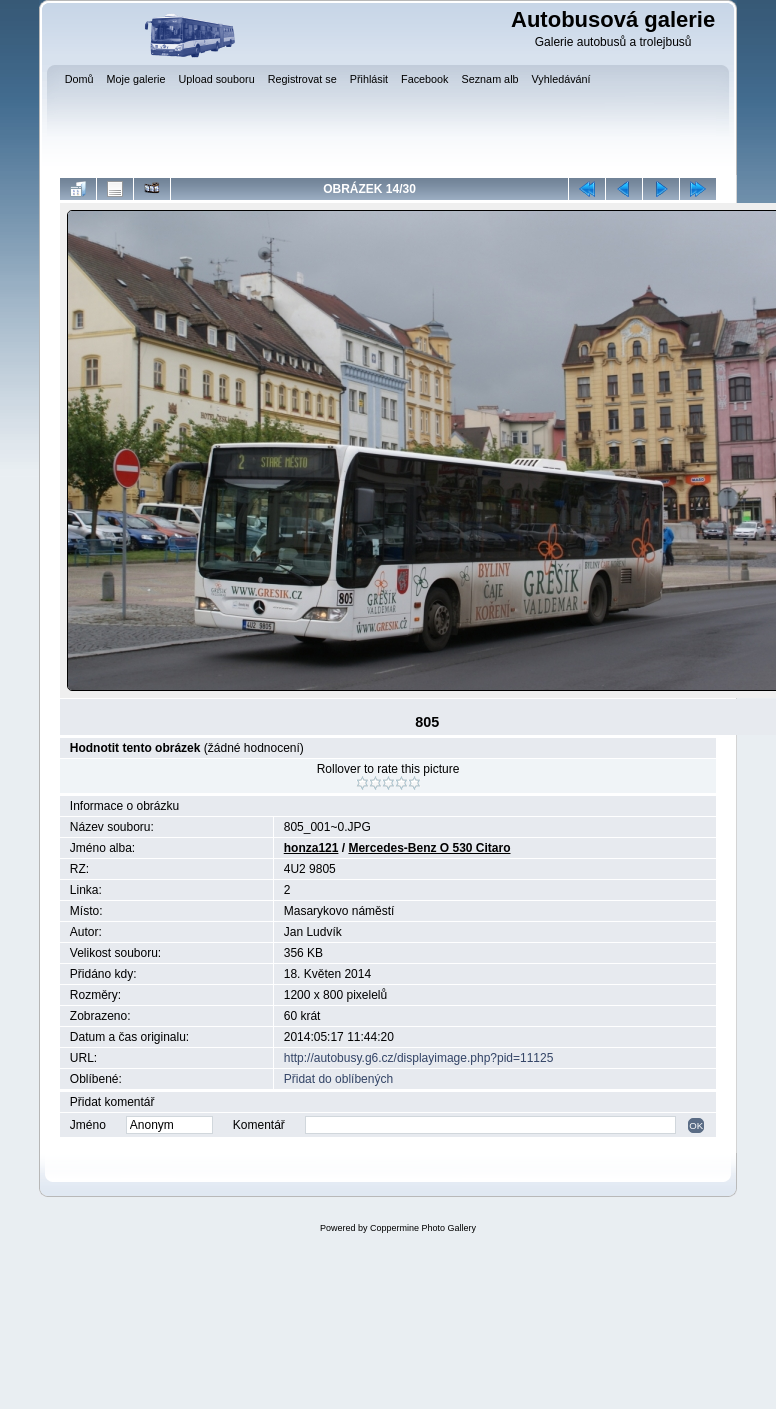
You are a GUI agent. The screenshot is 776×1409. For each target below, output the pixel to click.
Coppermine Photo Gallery (423, 1228)
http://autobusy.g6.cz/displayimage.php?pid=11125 (419, 1058)
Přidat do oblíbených (338, 1079)
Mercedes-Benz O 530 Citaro (429, 848)
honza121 (311, 848)
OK (696, 1125)
